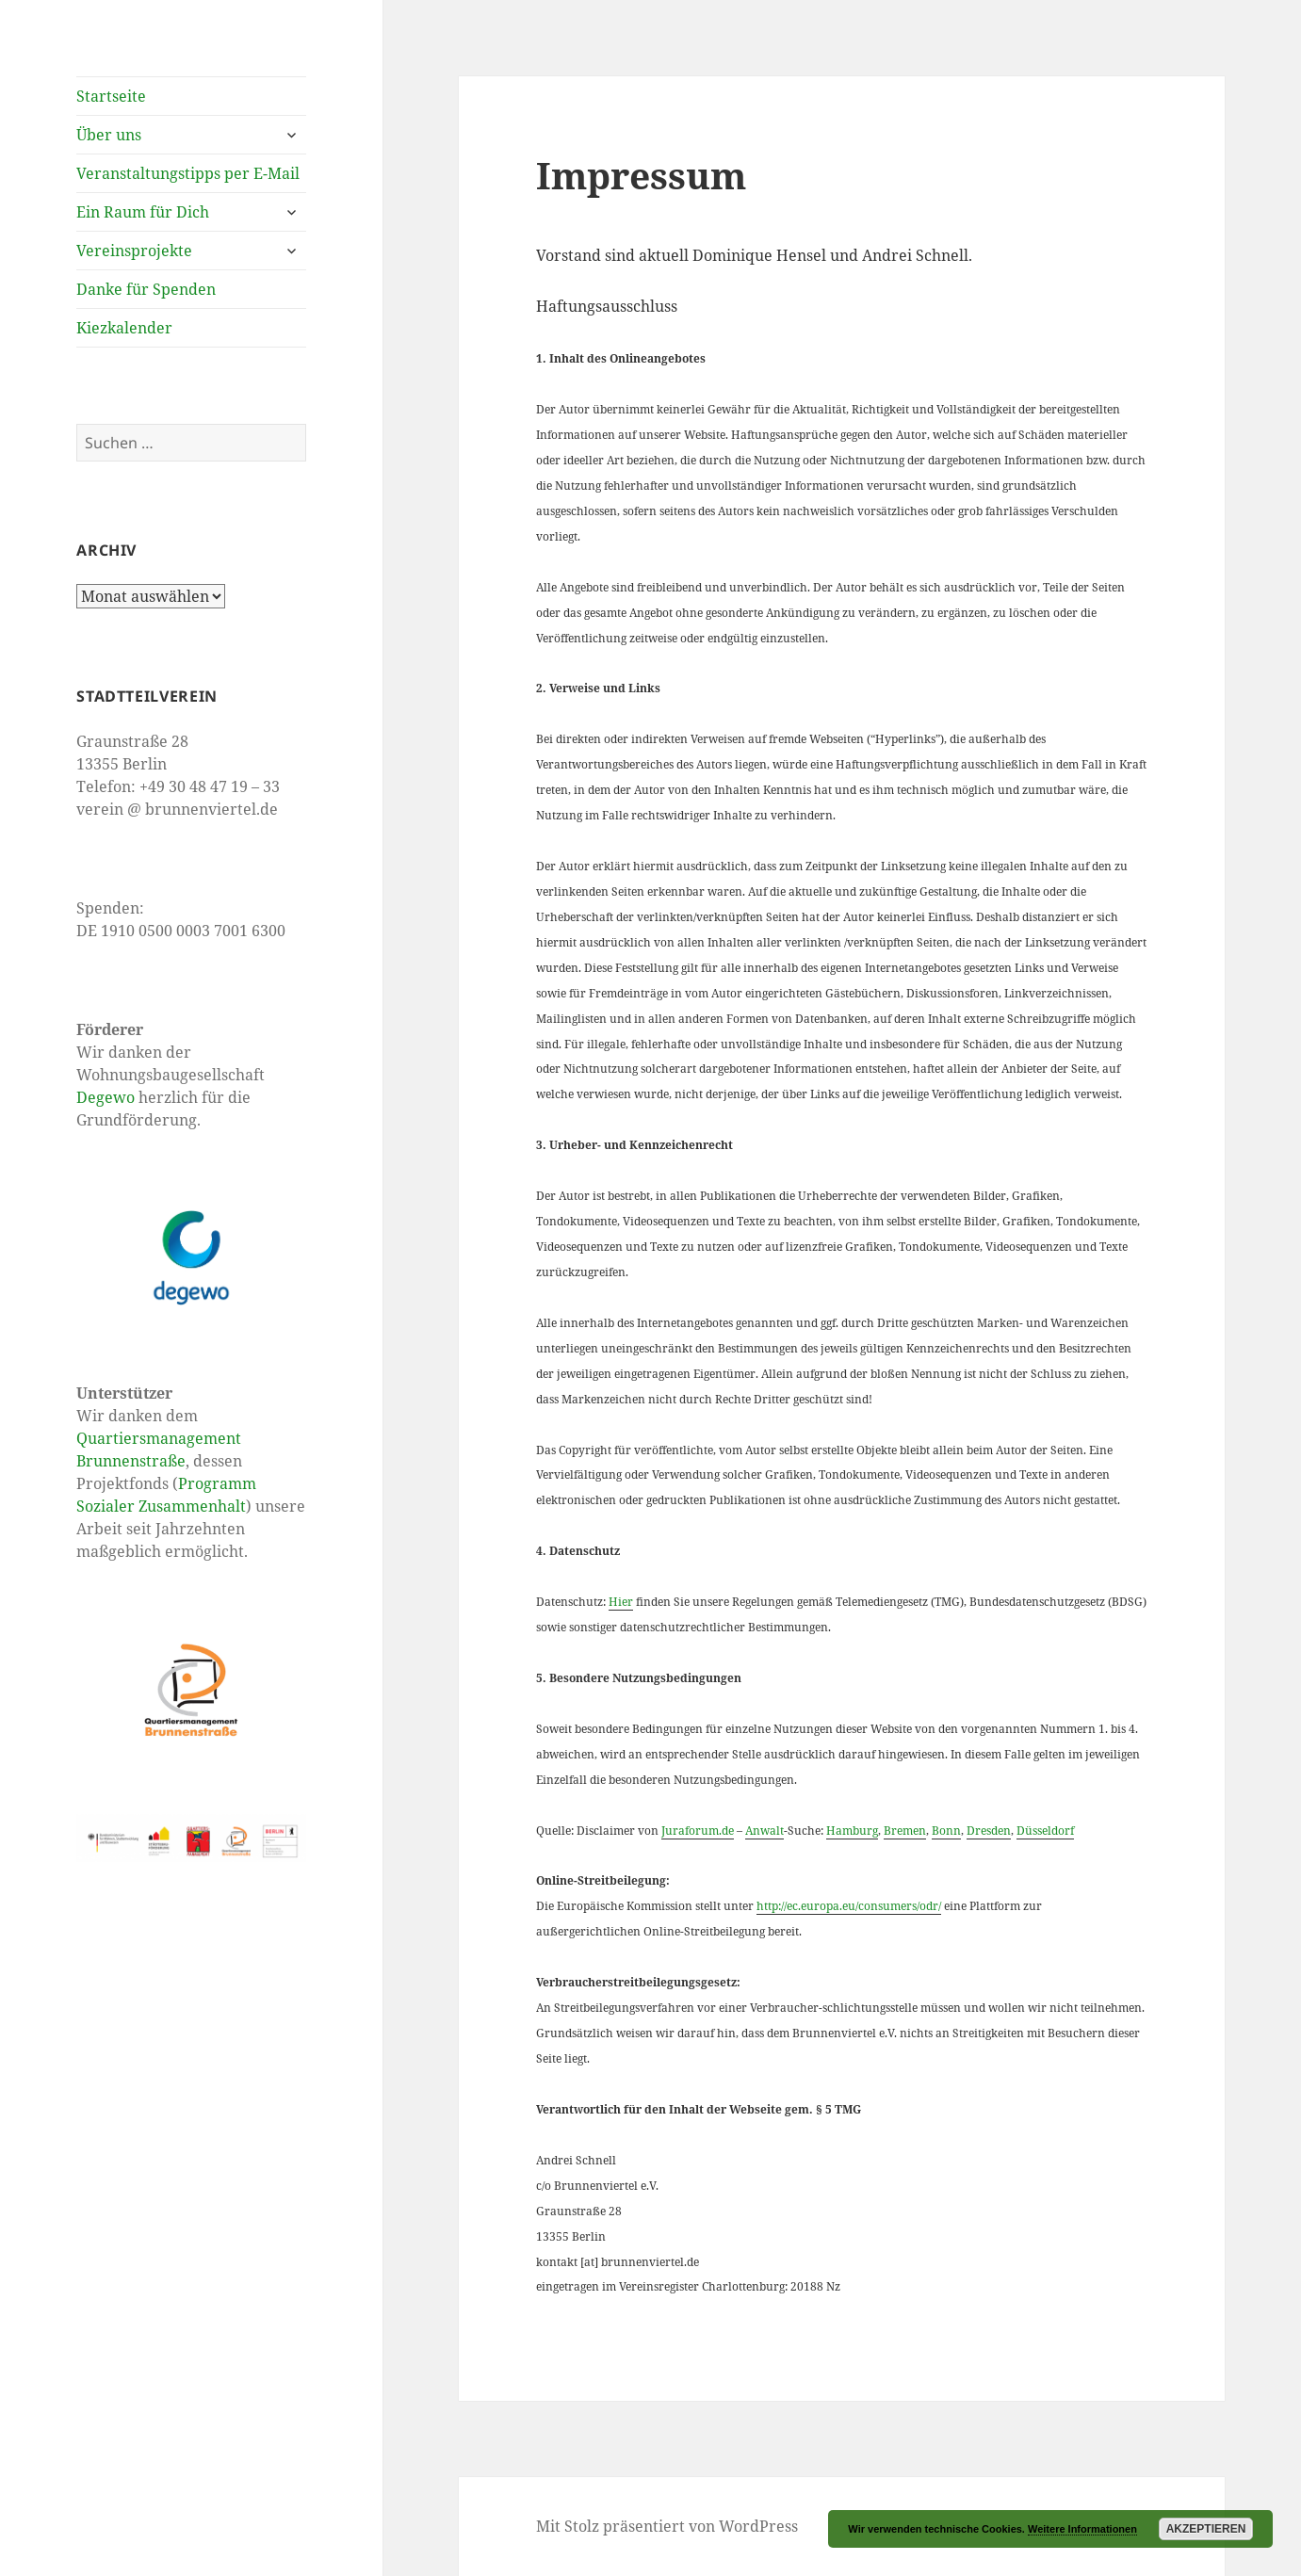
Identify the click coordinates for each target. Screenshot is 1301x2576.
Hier (621, 1602)
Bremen (905, 1831)
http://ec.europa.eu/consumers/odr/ (848, 1906)
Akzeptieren (1206, 2528)
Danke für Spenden (146, 289)
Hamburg (852, 1831)
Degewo (105, 1097)
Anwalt (764, 1831)
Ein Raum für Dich (142, 212)
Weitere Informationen (1082, 2529)
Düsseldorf (1045, 1831)
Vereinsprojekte (134, 250)
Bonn (946, 1831)
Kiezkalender (124, 327)
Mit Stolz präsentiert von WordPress (667, 2526)
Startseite (111, 96)
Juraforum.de (697, 1831)
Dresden (989, 1831)
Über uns (108, 134)
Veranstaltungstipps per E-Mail (188, 173)
